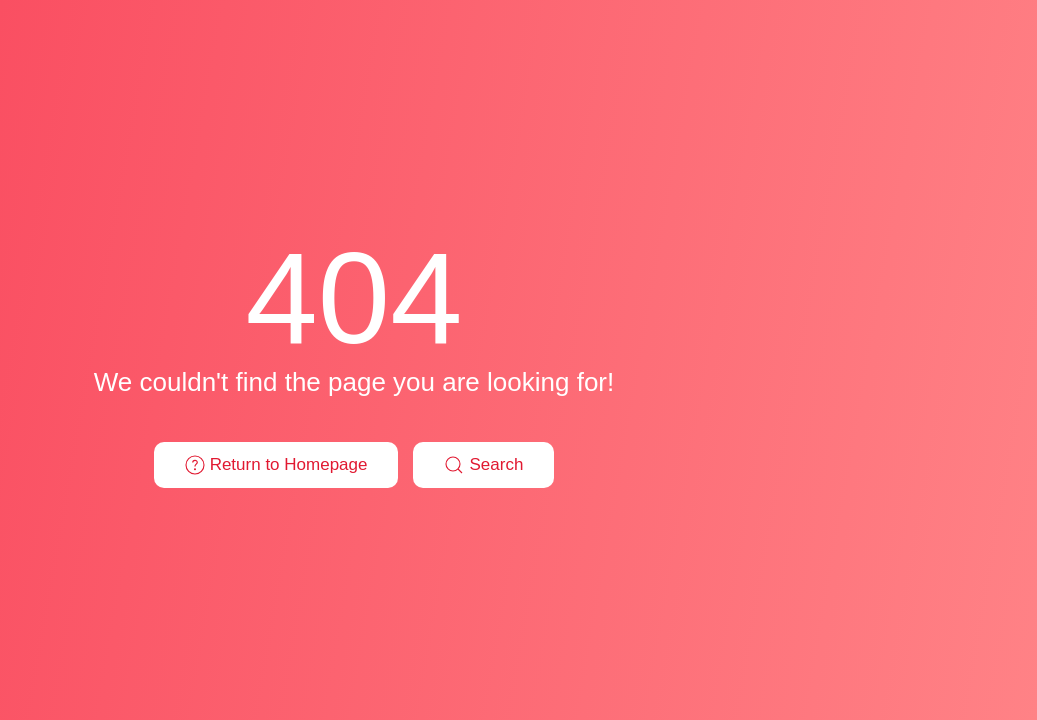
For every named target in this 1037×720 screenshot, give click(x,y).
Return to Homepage (276, 465)
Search (483, 465)
